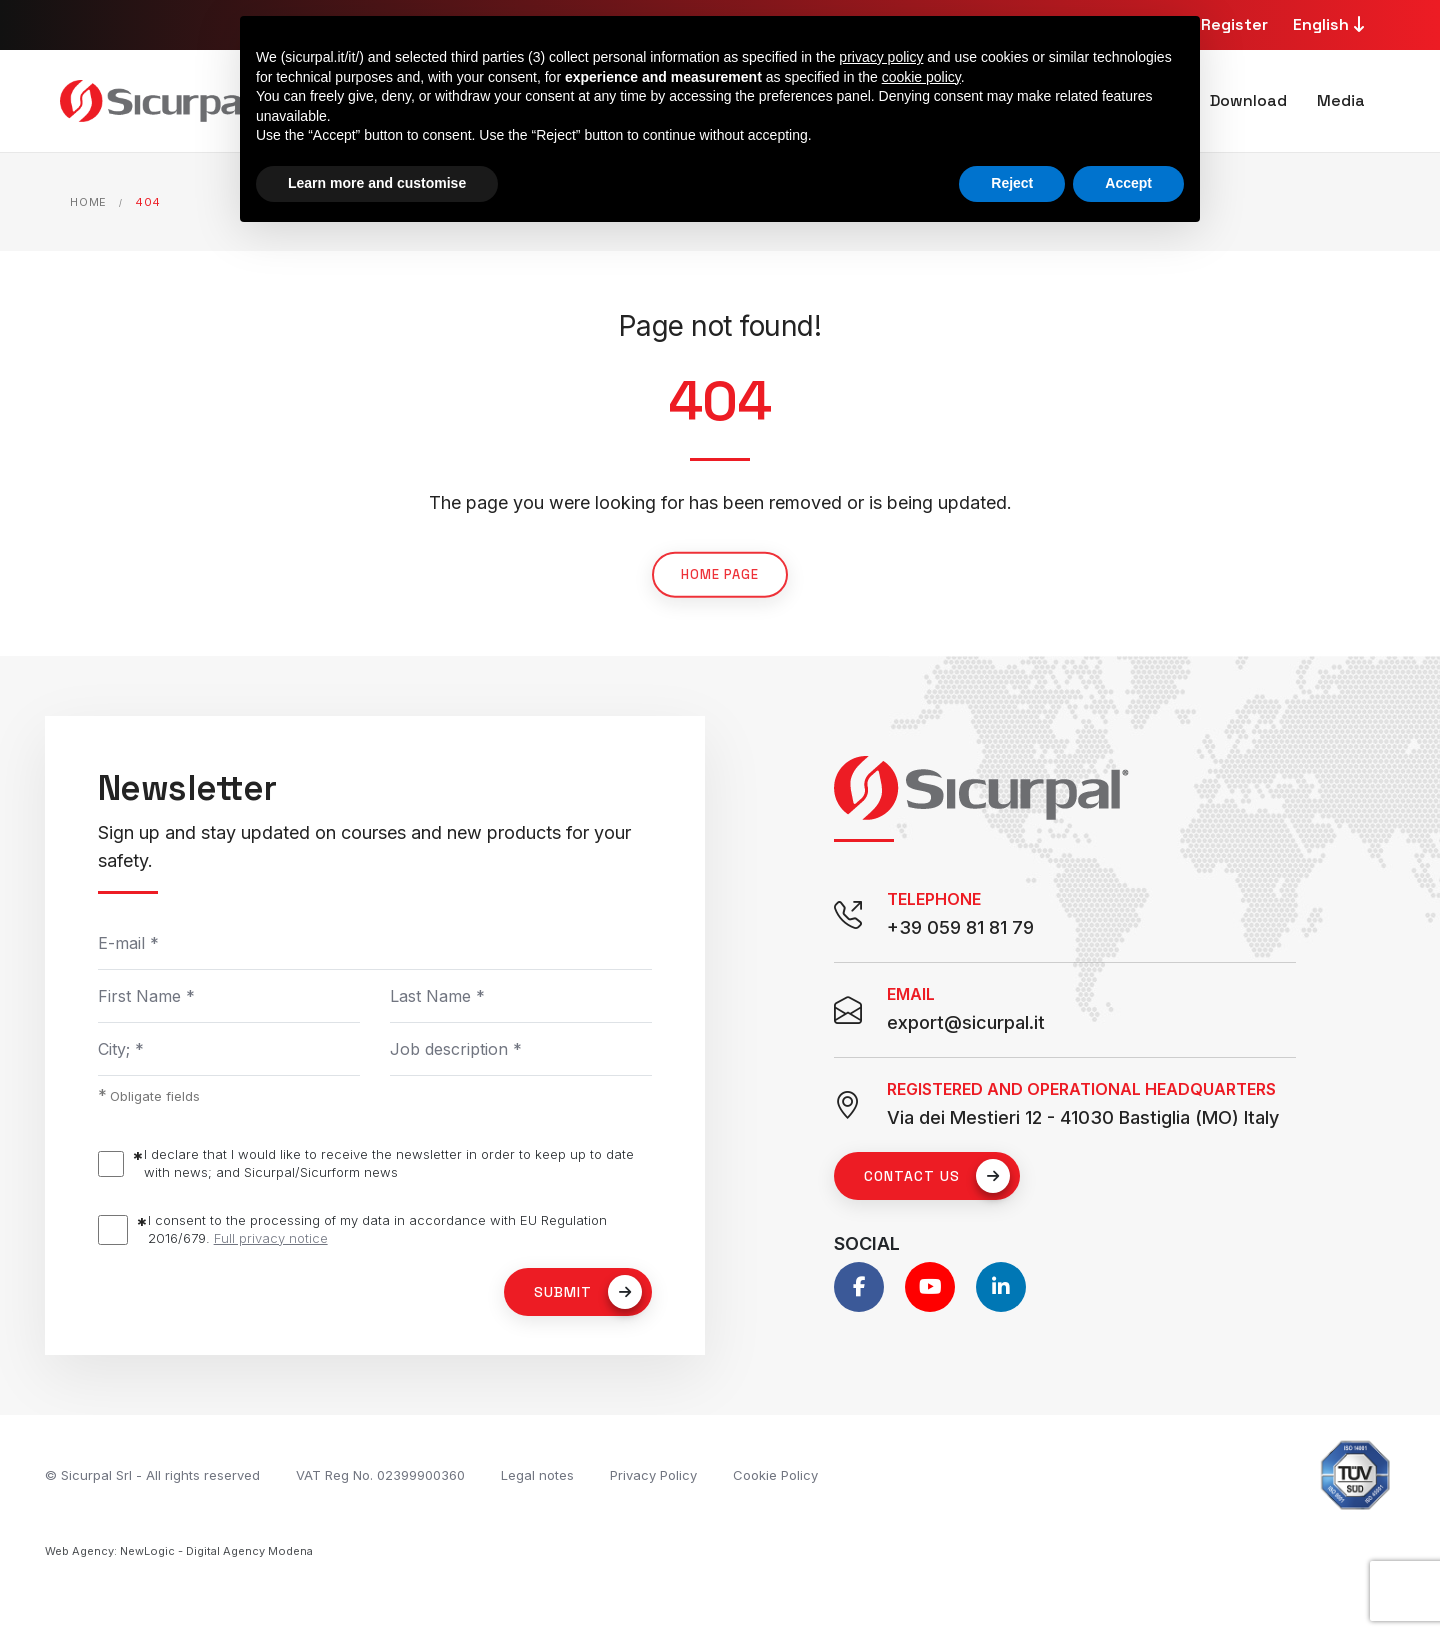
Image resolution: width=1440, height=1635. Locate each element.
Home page (720, 602)
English (1331, 24)
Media (1341, 100)
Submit (588, 1292)
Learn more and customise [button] (377, 183)
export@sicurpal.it (966, 1022)
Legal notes (537, 1475)
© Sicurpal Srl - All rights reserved (152, 1475)
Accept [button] (1128, 183)
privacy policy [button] (881, 57)
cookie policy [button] (921, 77)
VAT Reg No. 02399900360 (380, 1475)
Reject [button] (1012, 183)
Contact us (937, 1176)
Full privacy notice (271, 1238)
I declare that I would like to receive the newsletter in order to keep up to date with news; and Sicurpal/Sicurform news (389, 1163)
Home (88, 202)
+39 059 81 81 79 (960, 927)
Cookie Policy (775, 1475)
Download (1248, 100)
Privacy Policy (653, 1475)
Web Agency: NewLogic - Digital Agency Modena (179, 1551)
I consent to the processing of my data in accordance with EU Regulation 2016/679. (377, 1229)
